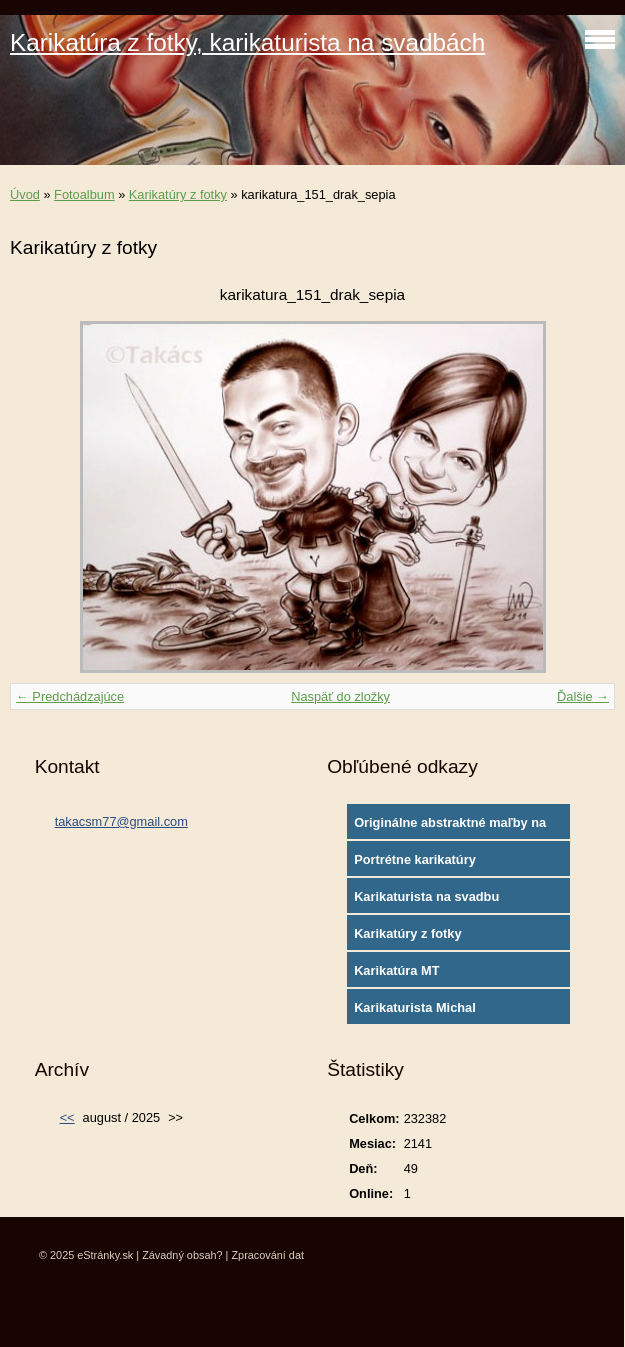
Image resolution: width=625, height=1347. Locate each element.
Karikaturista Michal (415, 1007)
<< (67, 1117)
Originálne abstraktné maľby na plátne (450, 827)
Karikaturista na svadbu (426, 896)
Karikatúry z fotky (178, 194)
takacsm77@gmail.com (121, 821)
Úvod (25, 194)
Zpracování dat (267, 1255)
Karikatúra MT (396, 970)
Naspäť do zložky (340, 696)
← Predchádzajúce (70, 696)
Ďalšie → (583, 696)
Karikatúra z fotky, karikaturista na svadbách (247, 42)
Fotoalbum (84, 194)
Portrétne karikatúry (415, 859)
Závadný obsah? (182, 1255)
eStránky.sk (105, 1255)
